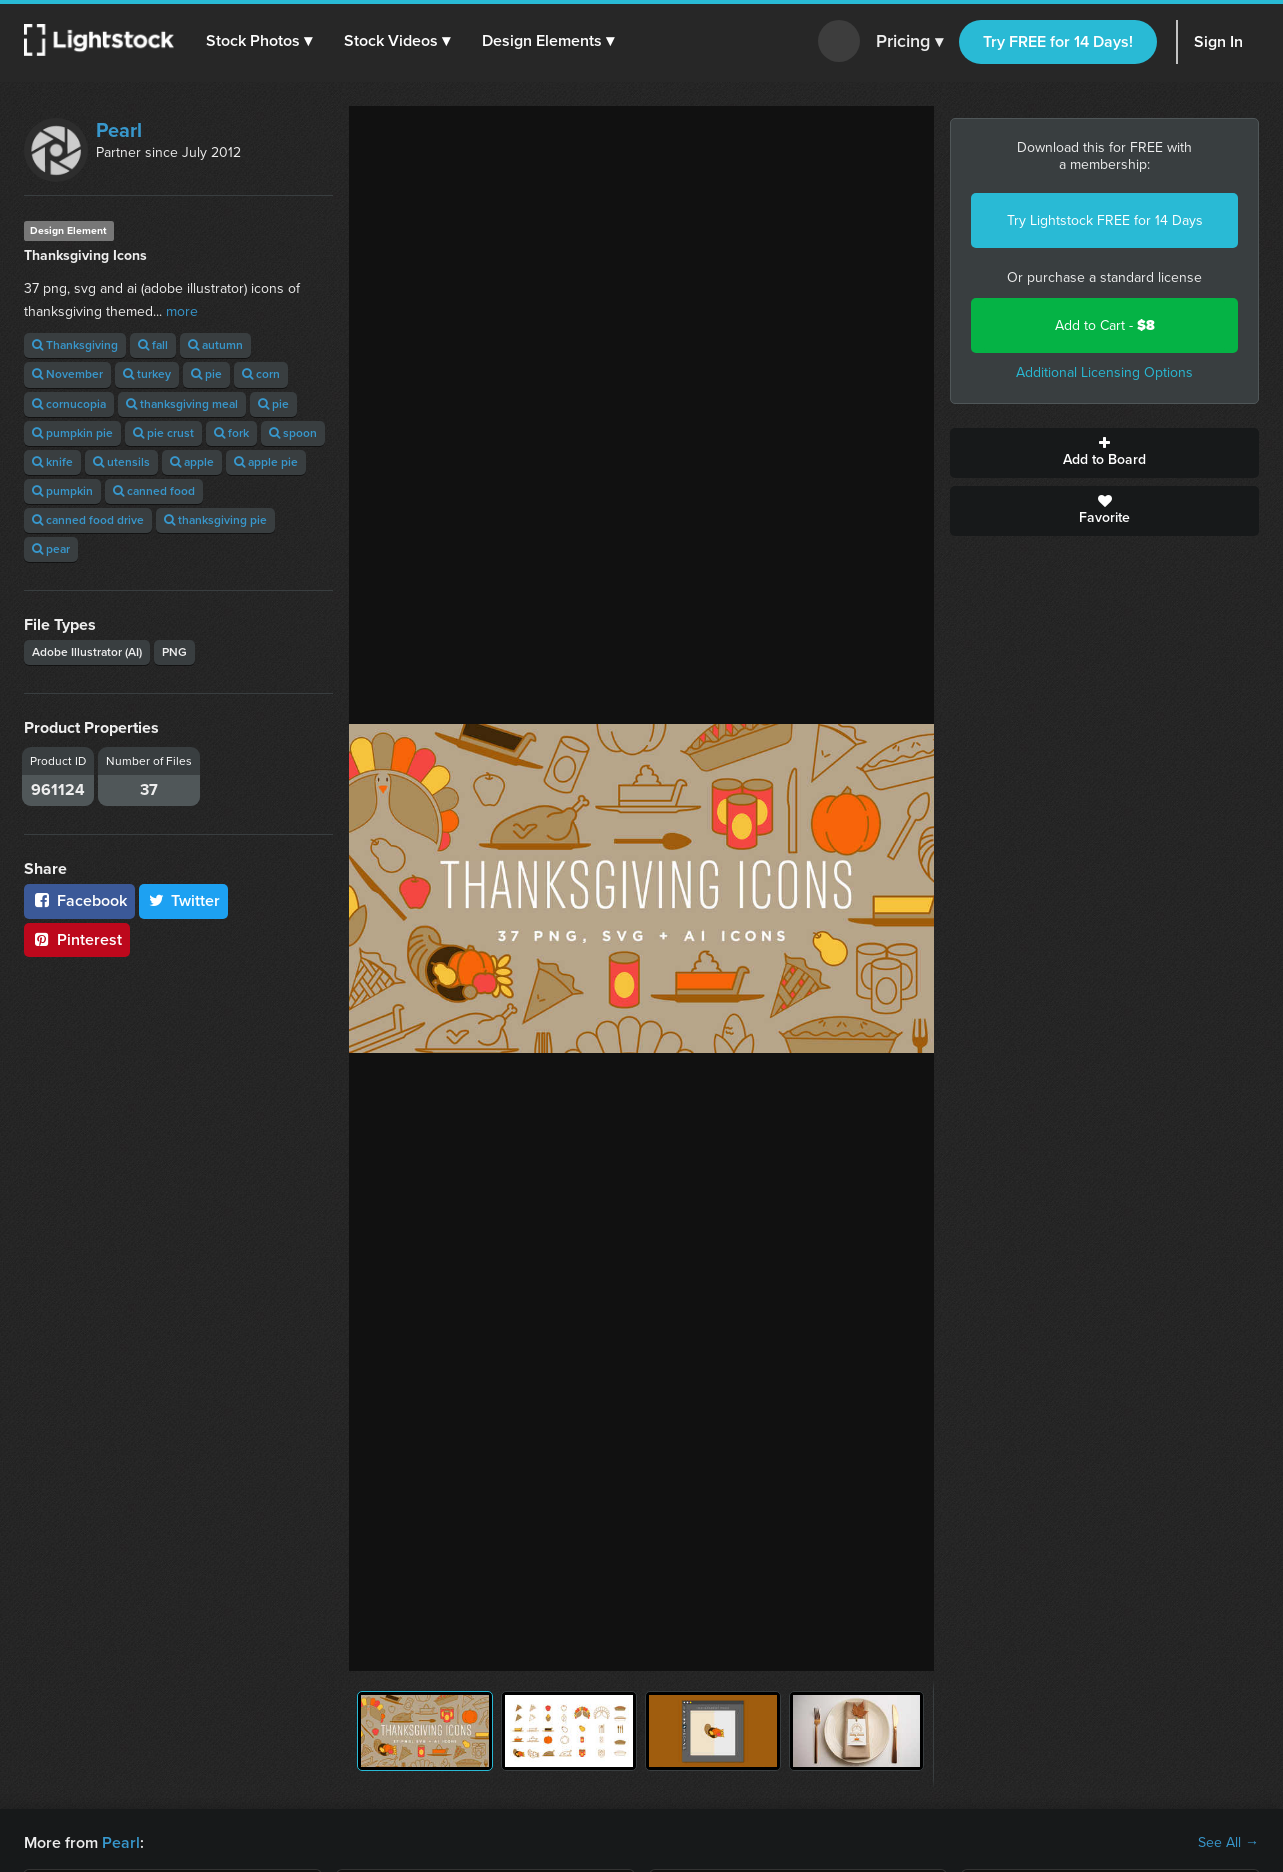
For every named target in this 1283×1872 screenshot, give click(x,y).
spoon (293, 433)
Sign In (1218, 41)
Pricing (909, 42)
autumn (215, 345)
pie (206, 374)
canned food (154, 491)
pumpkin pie (72, 433)
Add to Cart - (1105, 325)
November (67, 374)
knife (52, 462)
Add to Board (1104, 453)
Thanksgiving (75, 345)
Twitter (184, 900)
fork (231, 433)
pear (51, 549)
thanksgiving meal (182, 404)
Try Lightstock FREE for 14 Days (1105, 220)
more (182, 311)
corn (261, 374)
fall (153, 345)
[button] (259, 41)
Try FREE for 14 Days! (1058, 41)
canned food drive (88, 520)
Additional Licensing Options (1104, 372)
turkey (147, 374)
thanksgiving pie (215, 520)
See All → (1228, 1843)
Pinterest (77, 939)
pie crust (163, 433)
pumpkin (62, 491)
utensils (121, 462)
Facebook (79, 900)
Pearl (119, 130)
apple (192, 462)
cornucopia (69, 404)
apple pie (266, 462)
